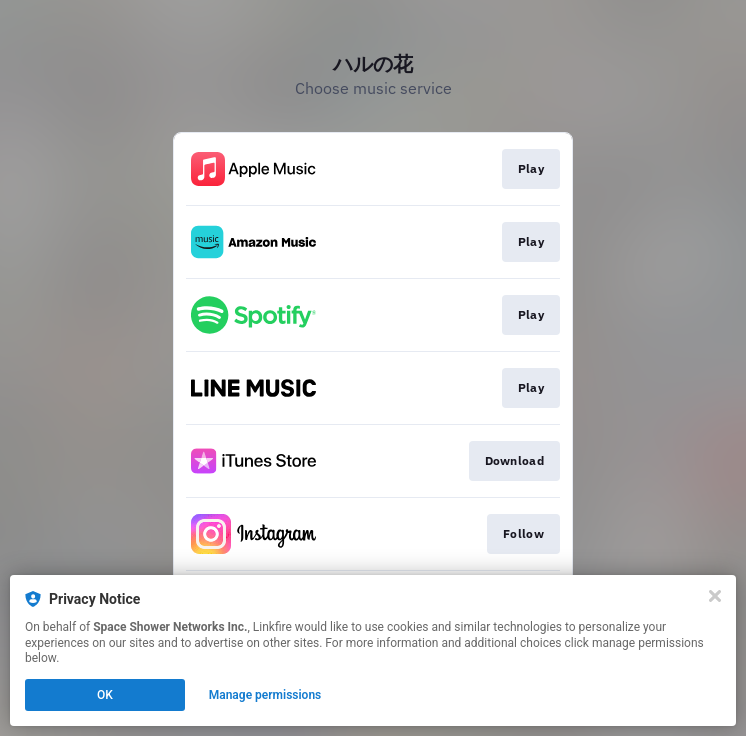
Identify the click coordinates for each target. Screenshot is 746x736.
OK (105, 695)
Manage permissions (265, 695)
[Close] (715, 596)
